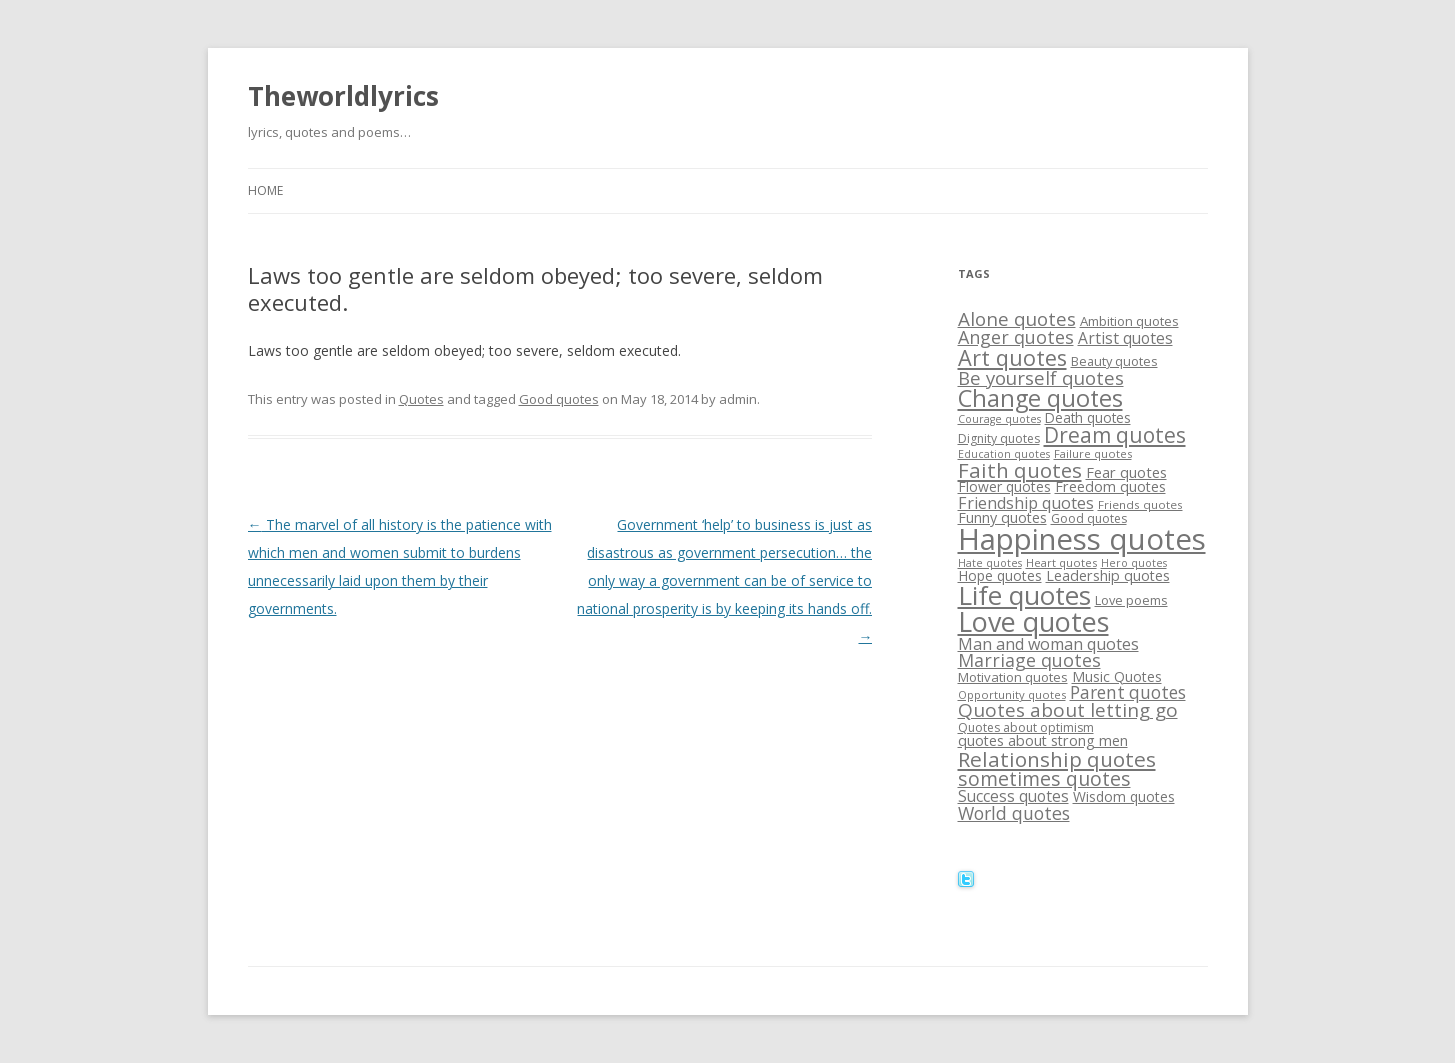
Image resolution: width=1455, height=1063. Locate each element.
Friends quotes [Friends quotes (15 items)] (1140, 504)
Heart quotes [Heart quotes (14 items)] (1061, 562)
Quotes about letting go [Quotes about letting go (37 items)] (1068, 710)
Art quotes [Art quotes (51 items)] (1012, 357)
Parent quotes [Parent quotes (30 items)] (1128, 692)
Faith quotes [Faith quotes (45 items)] (1020, 470)
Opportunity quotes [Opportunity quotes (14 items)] (1012, 694)
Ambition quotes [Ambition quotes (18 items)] (1129, 321)
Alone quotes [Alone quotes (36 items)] (1017, 319)
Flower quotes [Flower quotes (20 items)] (1004, 486)
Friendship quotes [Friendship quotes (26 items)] (1026, 503)
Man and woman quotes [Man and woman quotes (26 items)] (1048, 644)
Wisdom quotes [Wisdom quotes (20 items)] (1124, 796)
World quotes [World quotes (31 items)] (1014, 813)
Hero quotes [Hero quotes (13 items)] (1134, 563)
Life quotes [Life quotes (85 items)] (1024, 595)
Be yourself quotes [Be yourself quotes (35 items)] (1041, 377)
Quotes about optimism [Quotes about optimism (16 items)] (1026, 727)
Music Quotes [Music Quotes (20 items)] (1117, 676)
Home (265, 190)
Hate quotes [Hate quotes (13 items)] (990, 563)
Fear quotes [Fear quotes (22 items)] (1126, 472)
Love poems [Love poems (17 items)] (1131, 600)
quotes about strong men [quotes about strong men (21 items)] (1043, 740)
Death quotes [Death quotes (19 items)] (1088, 417)
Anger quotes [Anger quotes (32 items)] (1016, 337)
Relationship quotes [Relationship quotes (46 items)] (1057, 759)
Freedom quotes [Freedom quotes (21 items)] (1110, 486)
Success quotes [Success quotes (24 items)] (1013, 796)
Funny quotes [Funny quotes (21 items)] (1002, 517)
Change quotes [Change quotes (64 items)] (1040, 398)
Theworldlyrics (343, 96)
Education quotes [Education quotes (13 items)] (1004, 454)
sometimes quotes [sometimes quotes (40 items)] (1044, 778)
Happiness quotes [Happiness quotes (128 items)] (1082, 539)
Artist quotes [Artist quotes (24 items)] (1125, 338)
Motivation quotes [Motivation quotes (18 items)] (1013, 677)
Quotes (421, 399)
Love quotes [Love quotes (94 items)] (1033, 621)
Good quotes (559, 399)
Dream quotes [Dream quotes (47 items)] (1115, 435)
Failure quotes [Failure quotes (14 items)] (1093, 453)
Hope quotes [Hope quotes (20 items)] (1000, 575)
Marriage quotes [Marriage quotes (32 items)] (1029, 660)
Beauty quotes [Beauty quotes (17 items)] (1114, 361)
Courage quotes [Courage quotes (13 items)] (999, 419)
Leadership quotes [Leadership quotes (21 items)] (1108, 575)
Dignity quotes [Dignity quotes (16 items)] (999, 438)
